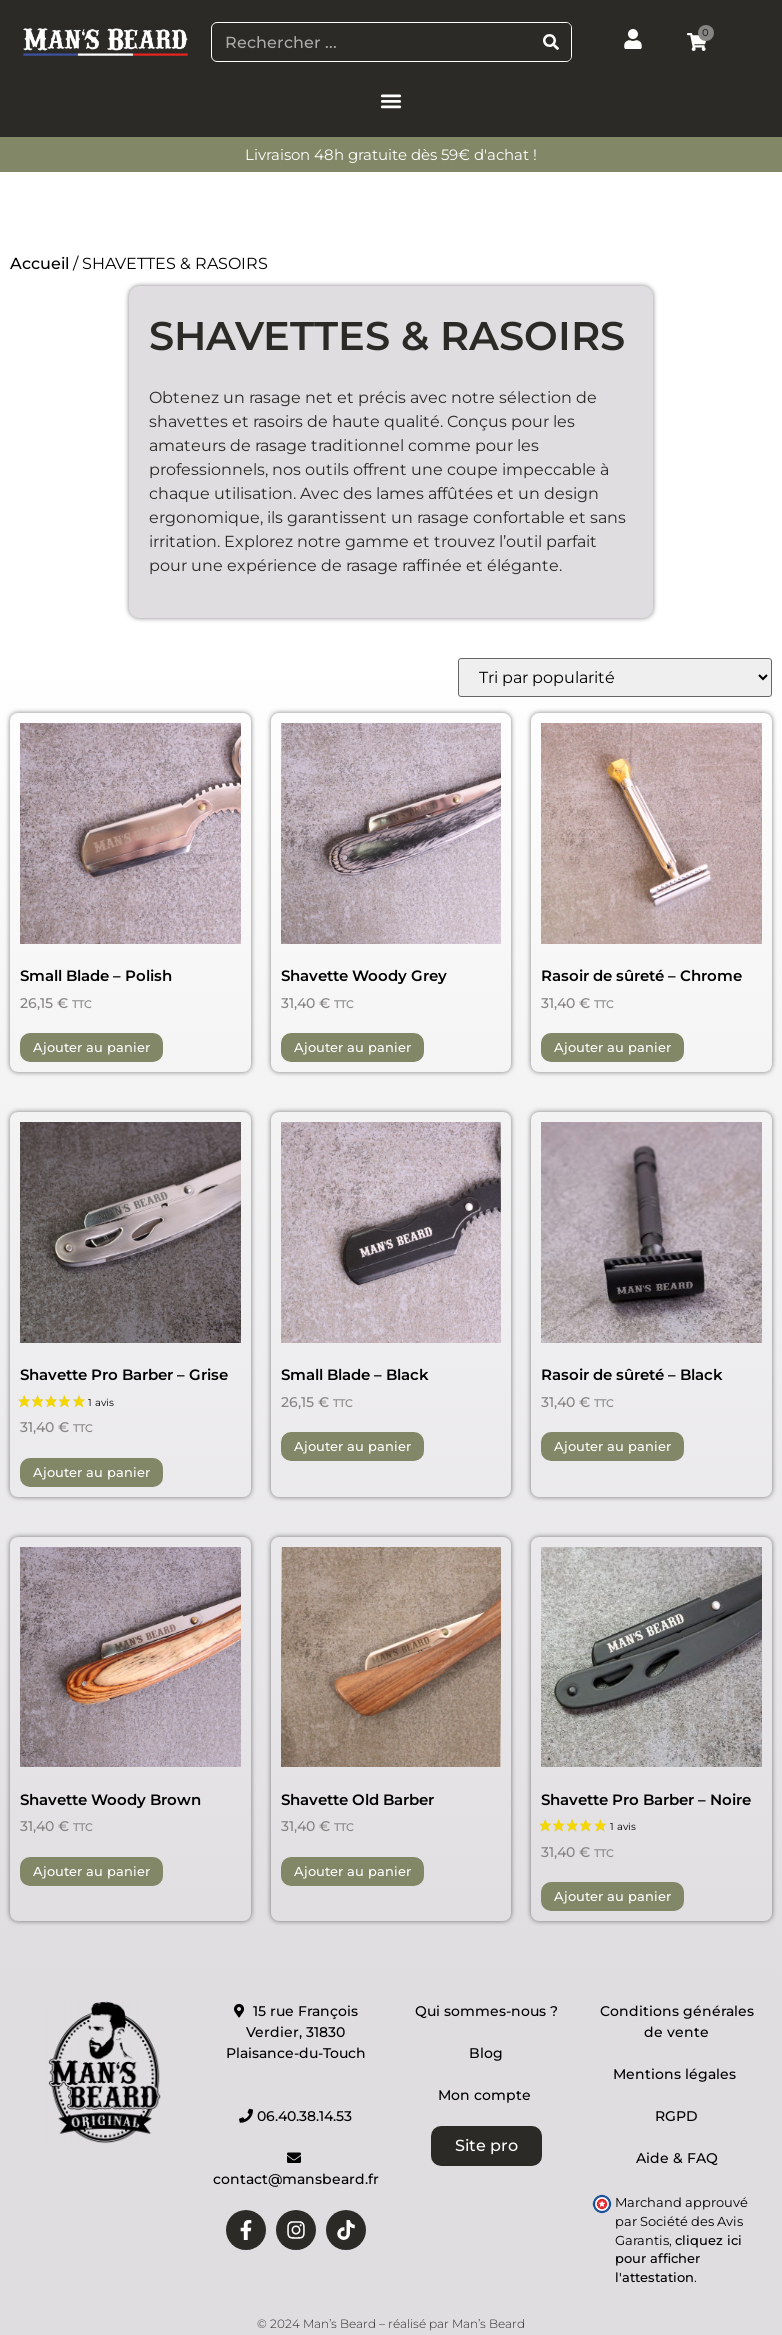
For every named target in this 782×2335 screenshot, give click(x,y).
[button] (391, 100)
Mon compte (486, 2095)
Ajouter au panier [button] (91, 1047)
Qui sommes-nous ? (486, 2011)
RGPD (676, 2116)
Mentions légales (676, 2074)
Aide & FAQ (677, 2158)
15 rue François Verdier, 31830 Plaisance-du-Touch (296, 2032)
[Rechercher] (551, 42)
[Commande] (615, 677)
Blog (486, 2053)
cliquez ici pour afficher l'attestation (678, 2259)
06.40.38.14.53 (295, 2116)
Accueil (39, 263)
